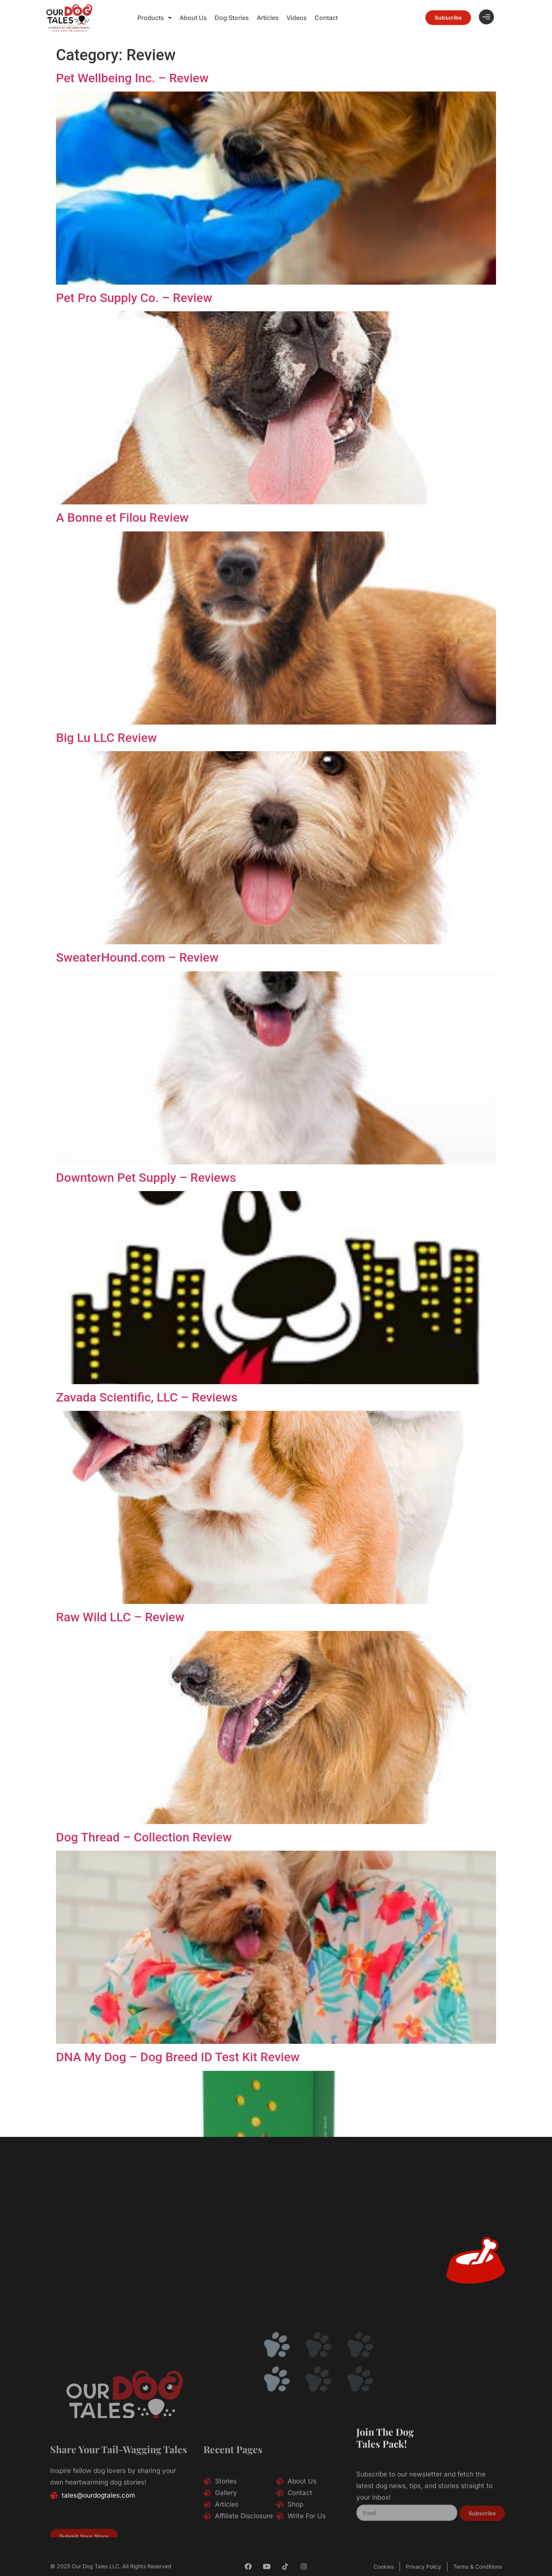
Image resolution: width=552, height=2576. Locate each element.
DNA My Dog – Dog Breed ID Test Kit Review (178, 2057)
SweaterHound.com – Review (137, 957)
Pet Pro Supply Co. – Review (134, 297)
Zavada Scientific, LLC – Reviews (146, 1397)
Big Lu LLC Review (106, 737)
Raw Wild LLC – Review (120, 1617)
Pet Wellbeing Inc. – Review (132, 78)
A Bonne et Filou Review (122, 517)
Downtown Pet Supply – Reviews (146, 1177)
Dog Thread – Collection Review (144, 1837)
